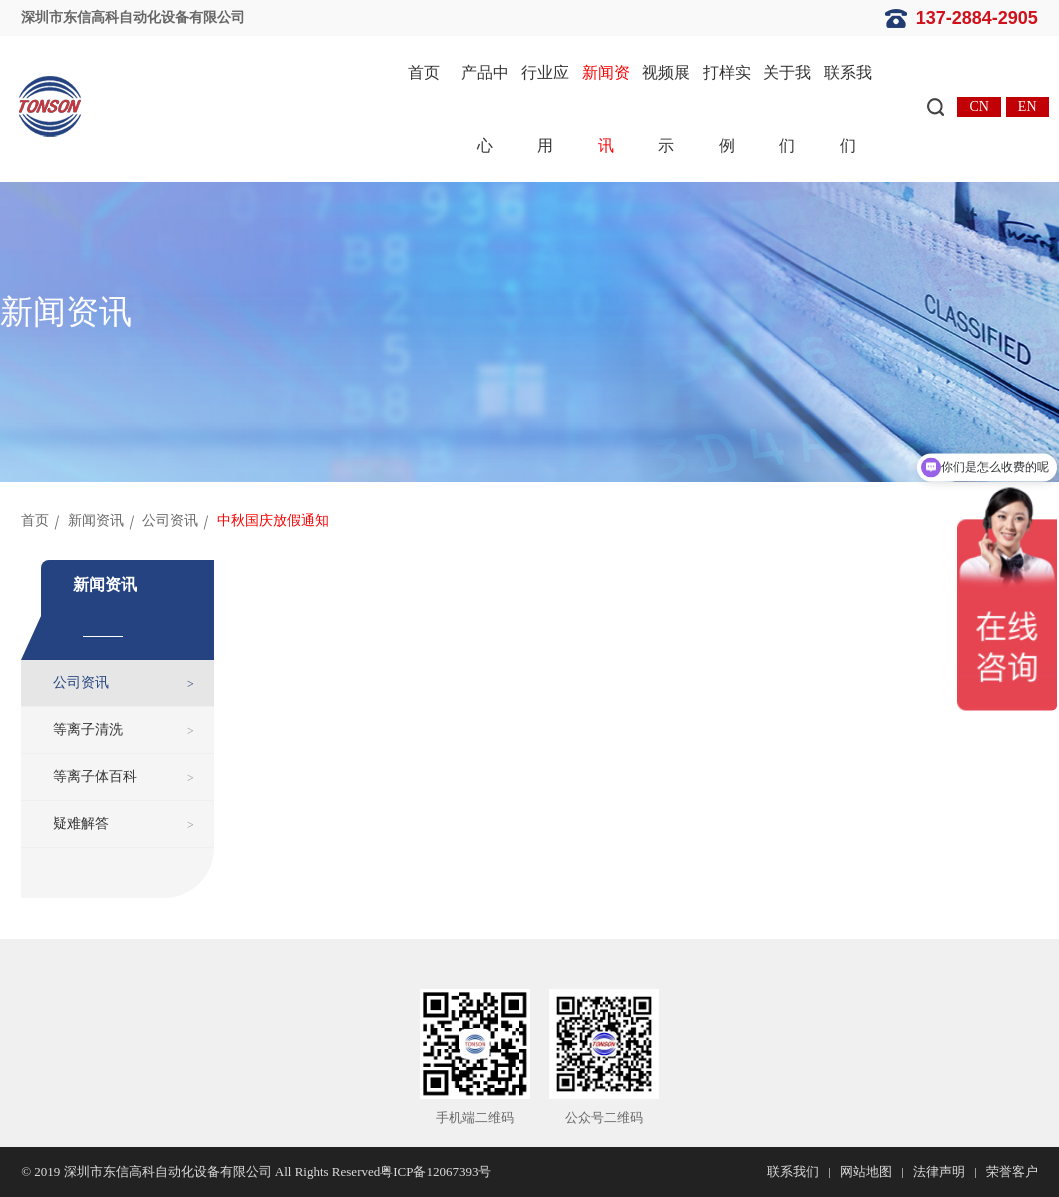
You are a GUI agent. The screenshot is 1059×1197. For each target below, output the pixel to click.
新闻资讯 (606, 109)
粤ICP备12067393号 (435, 1171)
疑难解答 (81, 823)
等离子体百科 (95, 776)
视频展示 (666, 109)
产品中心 (485, 109)
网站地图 (866, 1171)
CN (978, 106)
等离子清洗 (88, 729)
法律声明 (939, 1171)
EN (1027, 106)
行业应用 (545, 109)
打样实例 (727, 109)
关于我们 (787, 109)
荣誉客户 (1012, 1171)
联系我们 (848, 109)
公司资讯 (170, 520)
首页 (424, 72)
